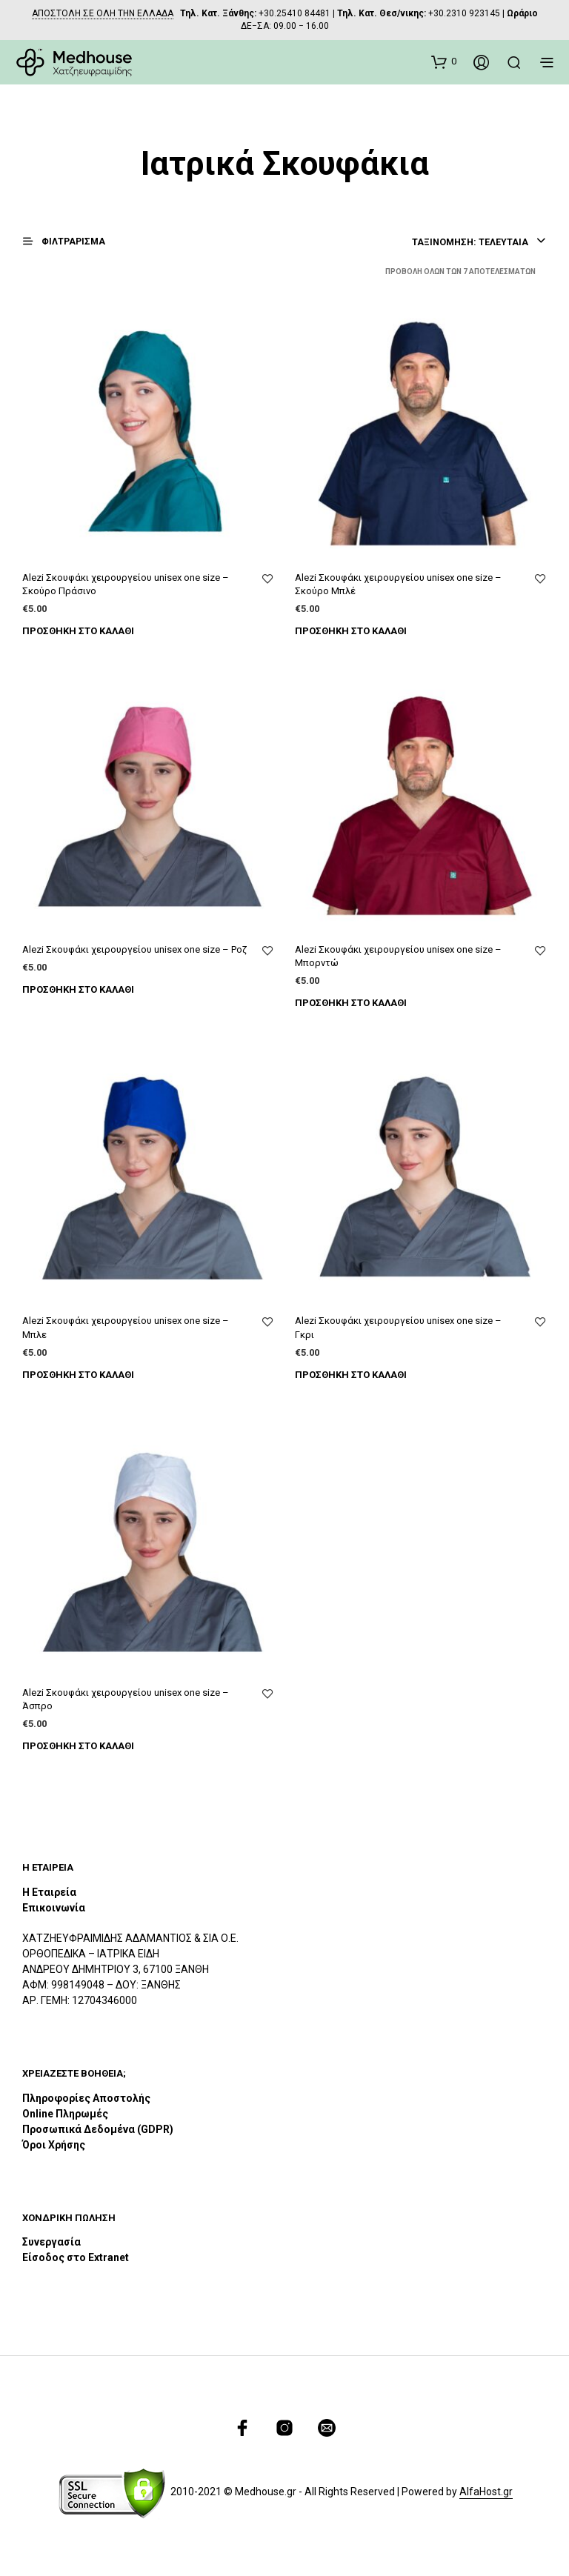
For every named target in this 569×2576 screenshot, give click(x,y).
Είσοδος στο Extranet (76, 2257)
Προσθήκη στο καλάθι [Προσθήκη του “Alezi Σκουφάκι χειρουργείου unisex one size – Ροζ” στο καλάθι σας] (78, 989)
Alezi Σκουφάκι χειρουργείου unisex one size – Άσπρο (125, 1699)
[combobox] (477, 242)
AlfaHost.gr (486, 2491)
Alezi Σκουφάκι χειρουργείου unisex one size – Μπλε (125, 1327)
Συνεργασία (51, 2242)
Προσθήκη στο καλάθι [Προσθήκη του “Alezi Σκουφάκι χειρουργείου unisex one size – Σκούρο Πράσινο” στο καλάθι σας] (78, 630)
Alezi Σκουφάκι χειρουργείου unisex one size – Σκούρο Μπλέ (398, 584)
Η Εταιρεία (49, 1892)
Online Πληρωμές (65, 2114)
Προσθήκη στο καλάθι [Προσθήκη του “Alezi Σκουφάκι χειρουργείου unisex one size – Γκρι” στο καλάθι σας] (351, 1374)
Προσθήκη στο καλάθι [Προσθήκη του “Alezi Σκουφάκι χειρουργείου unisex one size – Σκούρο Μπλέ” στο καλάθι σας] (351, 630)
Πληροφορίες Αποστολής (86, 2098)
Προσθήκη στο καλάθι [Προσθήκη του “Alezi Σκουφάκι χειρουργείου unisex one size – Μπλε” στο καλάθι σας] (78, 1374)
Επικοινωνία (53, 1908)
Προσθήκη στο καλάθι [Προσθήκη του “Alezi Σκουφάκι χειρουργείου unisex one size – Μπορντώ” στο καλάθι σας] (351, 1002)
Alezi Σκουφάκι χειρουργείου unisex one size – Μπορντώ (398, 956)
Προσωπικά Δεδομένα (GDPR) (97, 2129)
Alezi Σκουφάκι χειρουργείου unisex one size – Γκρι (398, 1327)
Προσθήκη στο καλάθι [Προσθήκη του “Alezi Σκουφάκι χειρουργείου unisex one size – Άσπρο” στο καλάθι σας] (78, 1745)
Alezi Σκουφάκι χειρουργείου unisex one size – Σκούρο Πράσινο (125, 584)
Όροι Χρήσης (53, 2145)
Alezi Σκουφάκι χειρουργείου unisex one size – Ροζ (134, 949)
